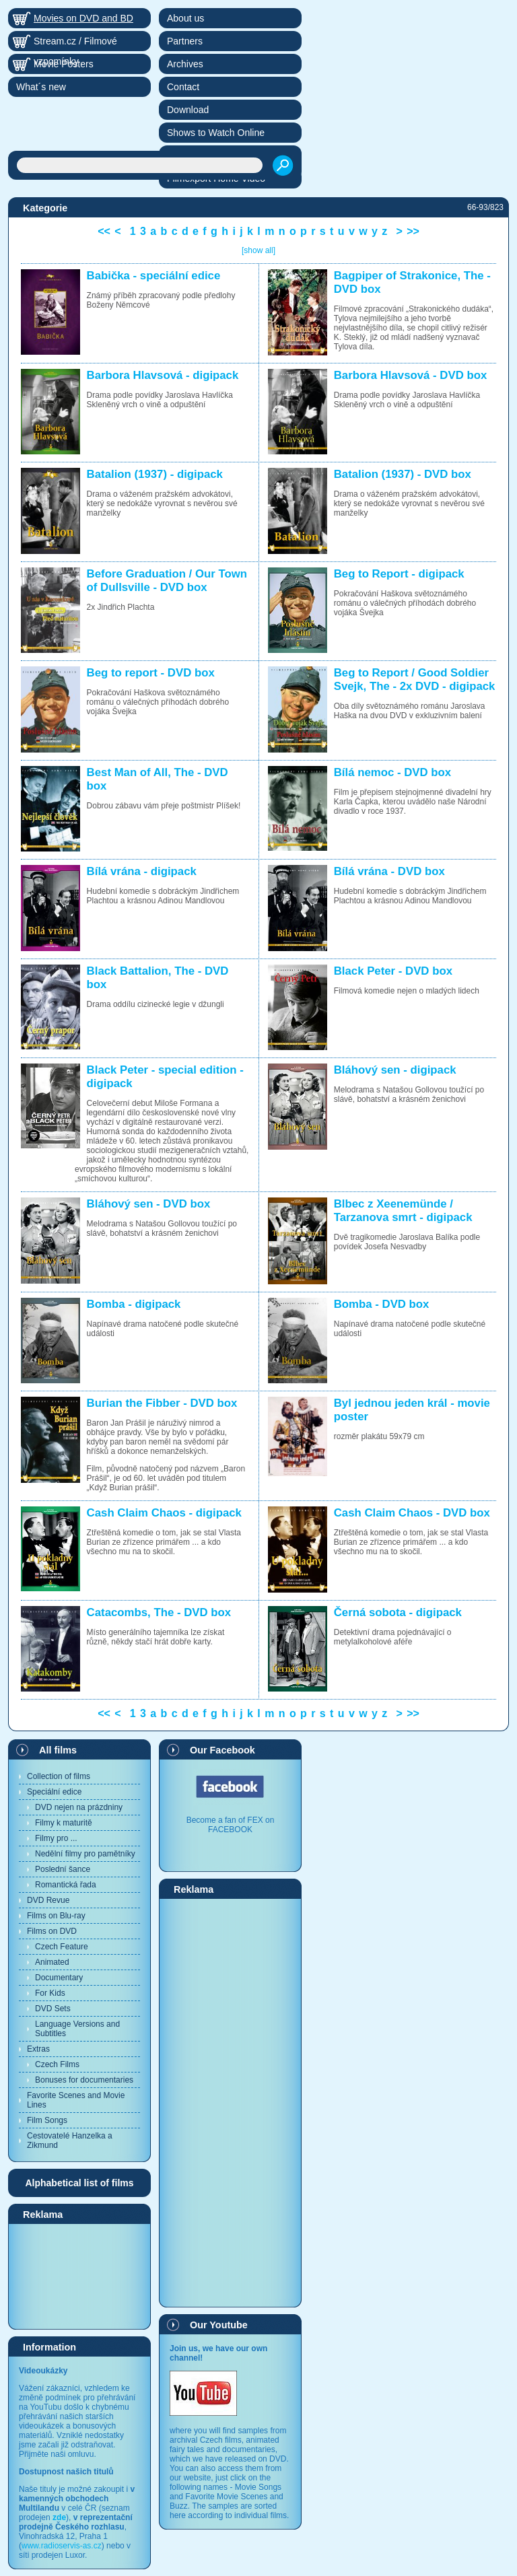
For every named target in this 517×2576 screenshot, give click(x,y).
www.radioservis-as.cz (62, 2545)
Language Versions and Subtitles (77, 2028)
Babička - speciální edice (154, 275)
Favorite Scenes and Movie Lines (76, 2100)
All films (58, 1750)
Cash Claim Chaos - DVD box (412, 1512)
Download (188, 109)
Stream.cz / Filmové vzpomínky (75, 43)
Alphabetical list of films (79, 2183)
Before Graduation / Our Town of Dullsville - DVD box (167, 580)
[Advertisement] (79, 2275)
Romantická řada (65, 1884)
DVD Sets (53, 2008)
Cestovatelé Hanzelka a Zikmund (69, 2140)
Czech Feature (61, 1946)
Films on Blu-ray (56, 1915)
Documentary (59, 1977)
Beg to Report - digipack (399, 573)
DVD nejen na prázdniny (79, 1807)
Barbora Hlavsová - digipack (163, 375)
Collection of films (58, 1776)
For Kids (50, 1993)
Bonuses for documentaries (84, 2080)
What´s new (41, 86)
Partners (185, 41)
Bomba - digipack (134, 1304)
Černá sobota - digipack (398, 1612)
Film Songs (47, 2120)
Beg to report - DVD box (151, 672)
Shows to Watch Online (216, 132)
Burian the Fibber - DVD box (162, 1403)
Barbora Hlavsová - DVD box (410, 375)
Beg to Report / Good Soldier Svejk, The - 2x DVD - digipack (414, 679)
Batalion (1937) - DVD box (402, 474)
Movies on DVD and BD (83, 18)
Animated (52, 1962)
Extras (38, 2049)
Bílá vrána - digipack (142, 871)
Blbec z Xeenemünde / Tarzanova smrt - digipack (403, 1210)
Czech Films (57, 2064)
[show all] (258, 250)
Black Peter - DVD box (393, 971)
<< (104, 231)
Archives (185, 64)
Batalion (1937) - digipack (155, 474)
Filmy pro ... (56, 1838)
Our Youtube (219, 2325)
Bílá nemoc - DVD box (392, 772)
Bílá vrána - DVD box (389, 871)
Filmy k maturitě (63, 1822)
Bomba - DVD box (381, 1304)
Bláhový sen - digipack (395, 1070)
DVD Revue (48, 1900)
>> (413, 231)
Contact (183, 86)
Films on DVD (52, 1931)
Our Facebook (222, 1750)
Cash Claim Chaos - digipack (164, 1512)
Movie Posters (64, 64)
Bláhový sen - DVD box (149, 1203)
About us (185, 18)
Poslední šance (62, 1869)
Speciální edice (54, 1792)
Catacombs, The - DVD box (159, 1612)
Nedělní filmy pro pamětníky (85, 1853)
